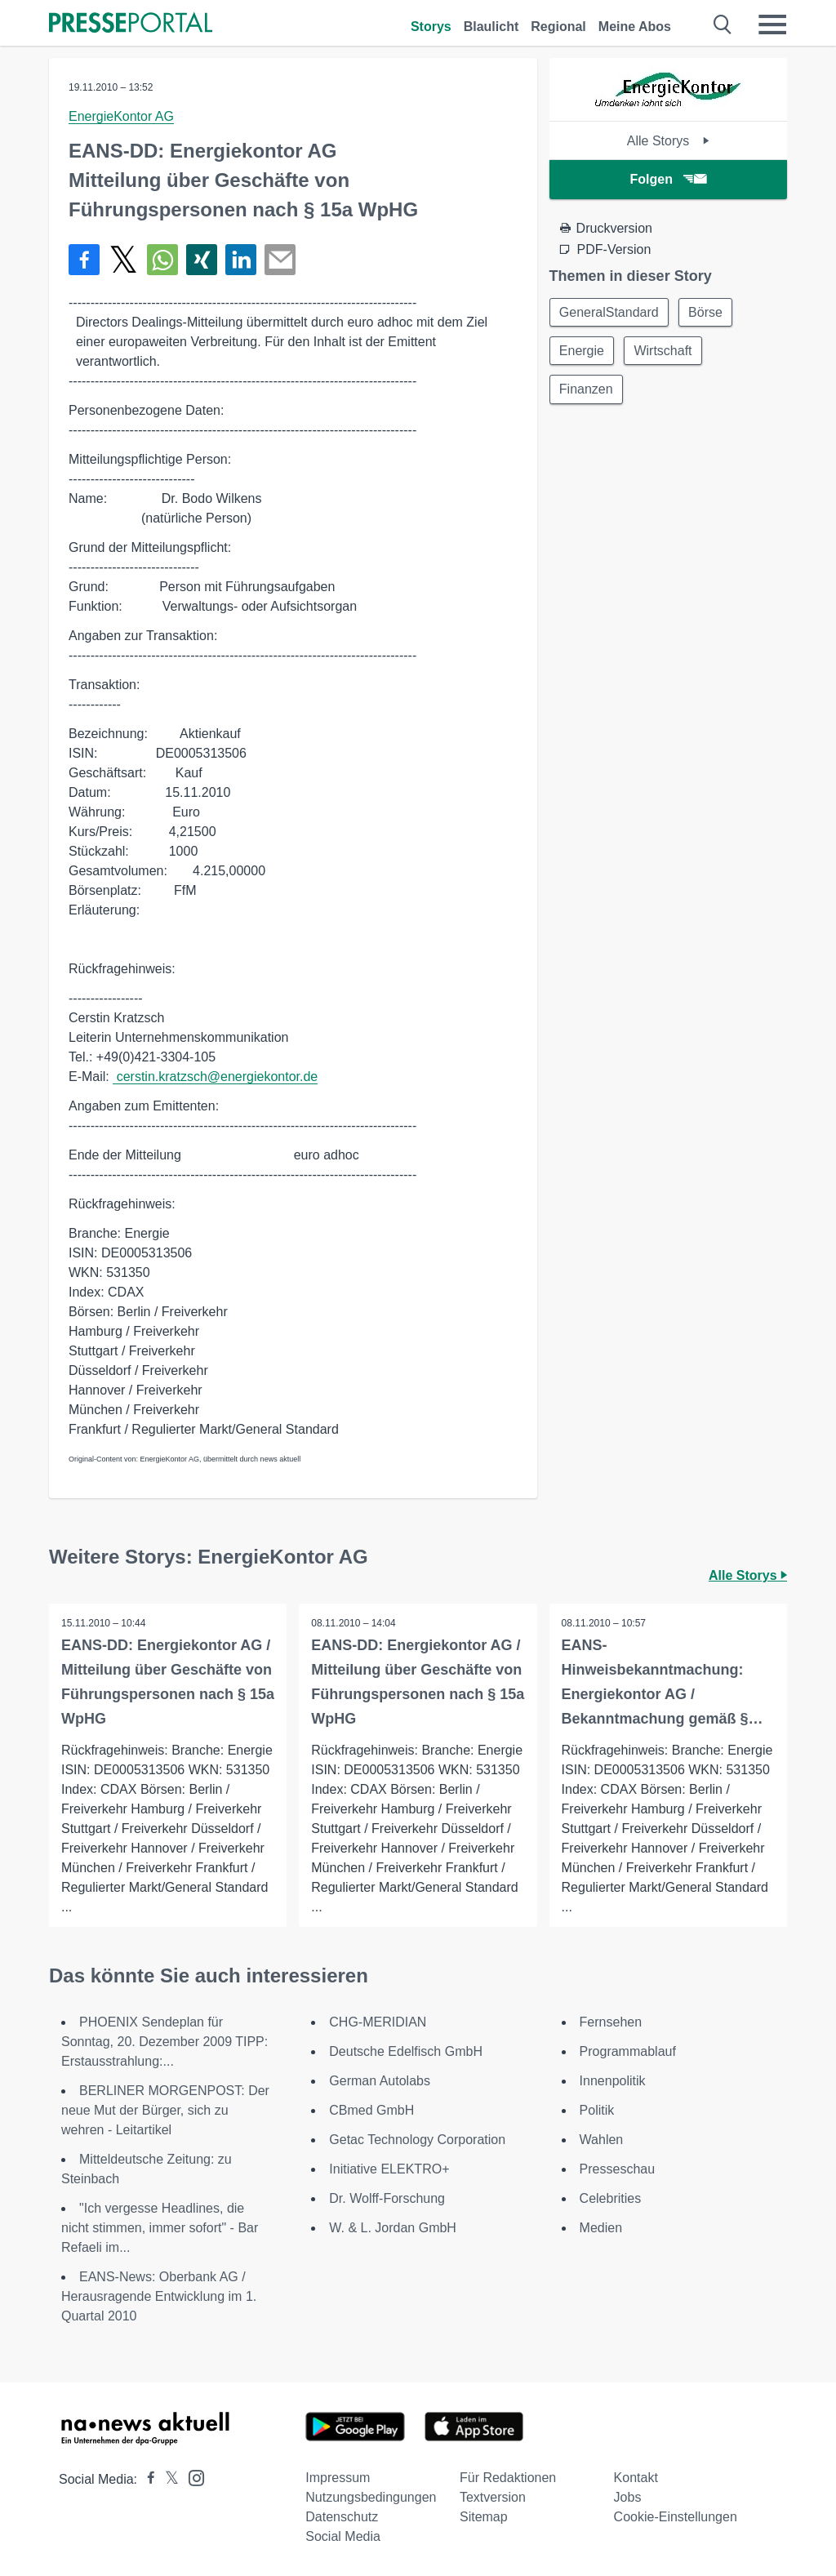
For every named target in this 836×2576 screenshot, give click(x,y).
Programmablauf (628, 2051)
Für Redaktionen (508, 2478)
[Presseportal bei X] (167, 2479)
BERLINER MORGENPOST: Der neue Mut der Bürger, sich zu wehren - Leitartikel (165, 2110)
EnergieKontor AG (121, 116)
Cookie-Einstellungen (675, 2517)
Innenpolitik (613, 2081)
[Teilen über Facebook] (84, 259)
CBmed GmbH (371, 2110)
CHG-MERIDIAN (377, 2022)
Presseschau (618, 2169)
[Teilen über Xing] (201, 259)
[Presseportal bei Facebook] (146, 2479)
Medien (601, 2228)
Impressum (337, 2478)
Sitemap (484, 2517)
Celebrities (611, 2198)
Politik (597, 2110)
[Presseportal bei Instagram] (191, 2477)
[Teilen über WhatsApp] (162, 259)
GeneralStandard (610, 312)
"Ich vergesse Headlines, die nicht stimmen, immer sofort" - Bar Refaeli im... (159, 2227)
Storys (431, 26)
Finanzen (587, 391)
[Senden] (280, 259)
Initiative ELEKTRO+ (389, 2169)
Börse (707, 312)
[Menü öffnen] (772, 24)
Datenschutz (341, 2517)
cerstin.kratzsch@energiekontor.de (215, 1076)
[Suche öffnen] (723, 24)
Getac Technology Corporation (417, 2140)
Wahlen (602, 2140)
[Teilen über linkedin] (240, 259)
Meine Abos (634, 26)
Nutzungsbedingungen (370, 2497)
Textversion (493, 2497)
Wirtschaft (665, 351)
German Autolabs (379, 2081)
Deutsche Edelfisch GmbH (405, 2051)
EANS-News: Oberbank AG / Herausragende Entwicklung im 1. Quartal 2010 (158, 2296)
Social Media (342, 2536)
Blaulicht (491, 26)
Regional (558, 26)
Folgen (668, 179)
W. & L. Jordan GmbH (392, 2228)
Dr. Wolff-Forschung (387, 2198)
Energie (582, 351)
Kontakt (636, 2478)
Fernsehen (611, 2022)
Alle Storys (668, 141)
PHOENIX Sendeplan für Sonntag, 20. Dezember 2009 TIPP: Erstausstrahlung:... (164, 2041)
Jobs (628, 2497)
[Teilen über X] (123, 259)
